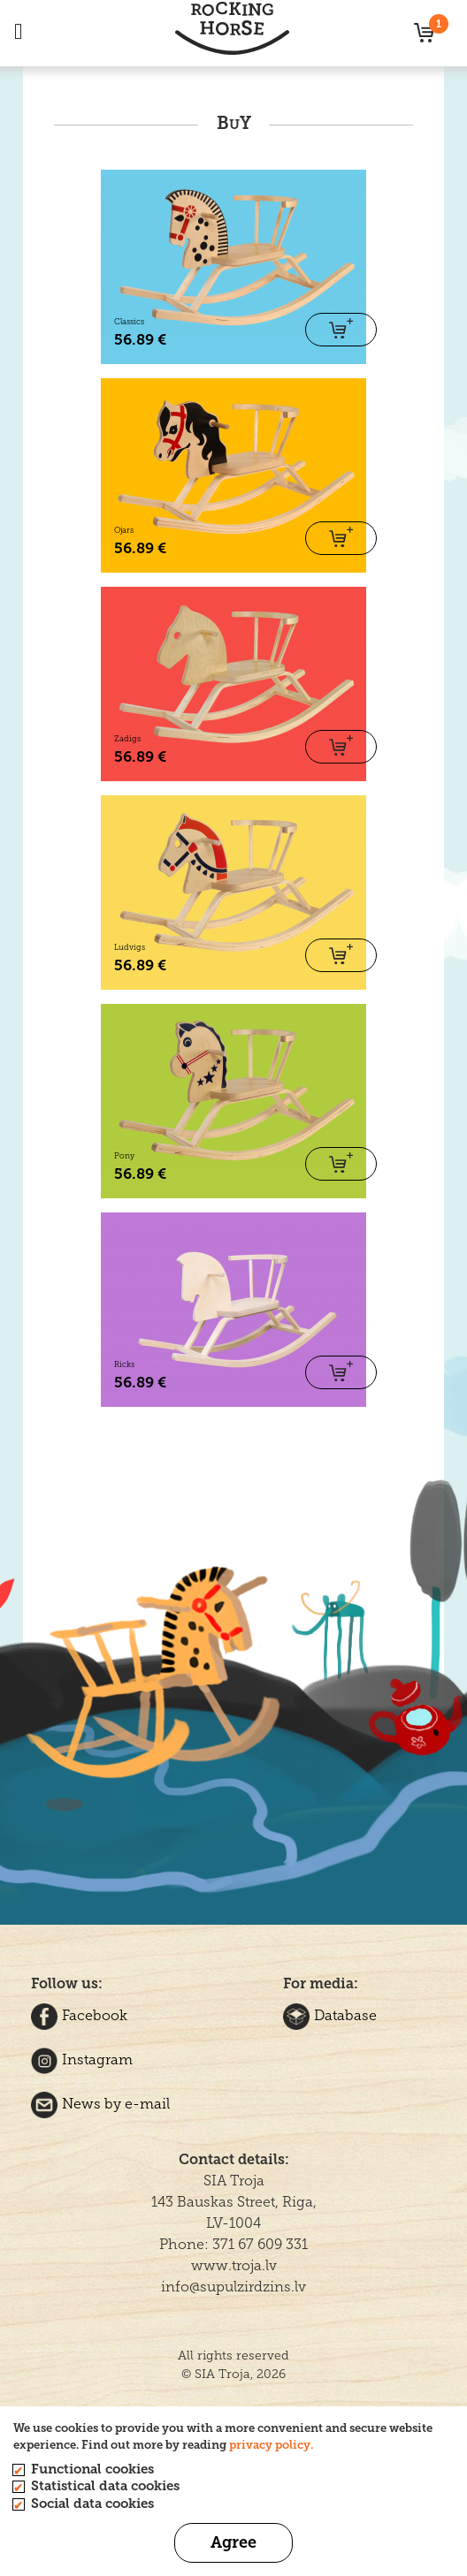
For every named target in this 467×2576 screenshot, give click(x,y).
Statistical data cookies (105, 2486)
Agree (233, 2542)
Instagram (82, 2059)
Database (330, 2015)
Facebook (79, 2015)
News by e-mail (100, 2103)
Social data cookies (92, 2504)
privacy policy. (271, 2444)
